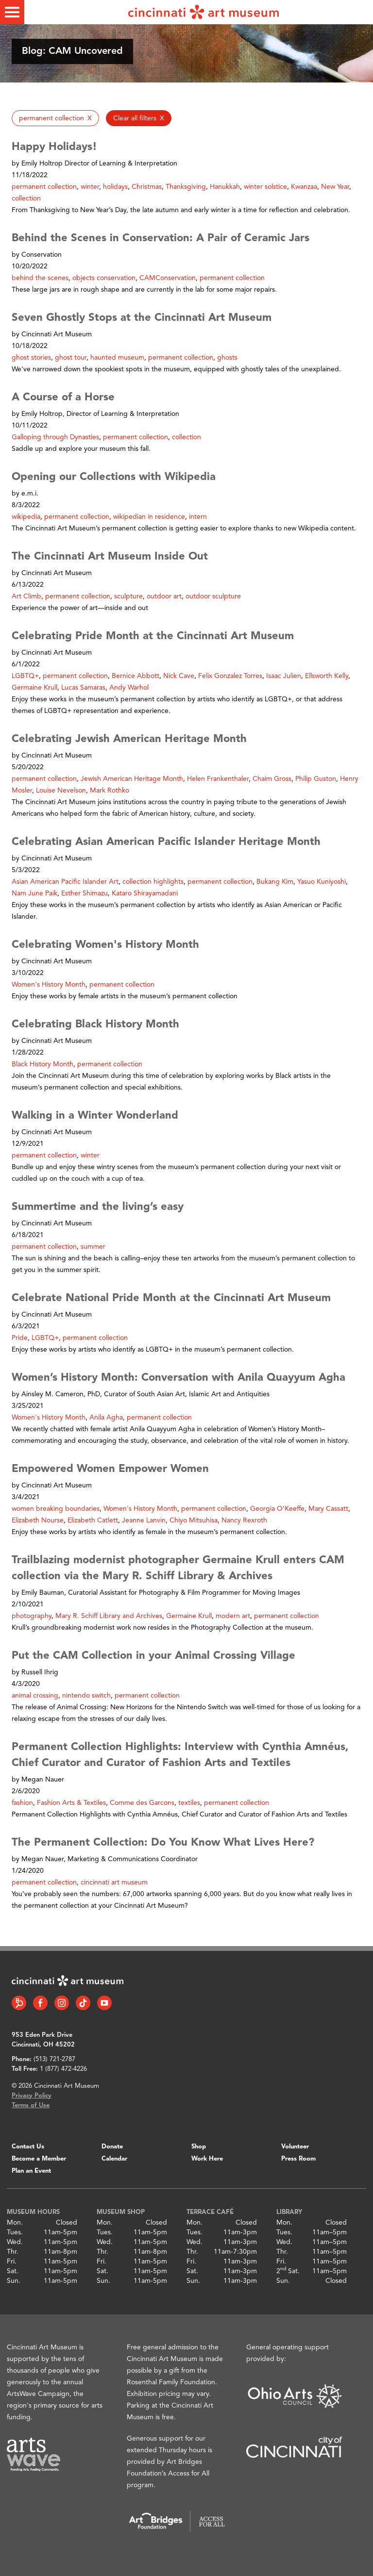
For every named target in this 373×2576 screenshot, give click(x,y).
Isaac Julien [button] (283, 676)
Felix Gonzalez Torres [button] (230, 676)
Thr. (12, 2251)
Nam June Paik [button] (34, 893)
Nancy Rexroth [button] (244, 1520)
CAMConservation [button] (167, 278)
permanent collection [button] (44, 186)
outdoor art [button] (164, 596)
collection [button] (26, 198)
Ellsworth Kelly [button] (326, 676)
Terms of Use (31, 2105)
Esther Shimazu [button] (84, 893)
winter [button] (90, 186)
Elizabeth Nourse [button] (38, 1520)
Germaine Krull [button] (34, 687)
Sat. (12, 2271)
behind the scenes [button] (40, 278)
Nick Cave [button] (178, 676)
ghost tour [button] (70, 357)
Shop (198, 2147)
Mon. (15, 2222)
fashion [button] (22, 1803)
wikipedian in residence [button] (149, 516)
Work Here (207, 2159)
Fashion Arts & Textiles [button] (71, 1803)
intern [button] (198, 516)
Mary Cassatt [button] (328, 1508)
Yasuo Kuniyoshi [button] (321, 881)
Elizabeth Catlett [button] (93, 1520)
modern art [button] (233, 1616)
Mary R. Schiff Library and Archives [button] (108, 1616)
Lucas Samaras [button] (83, 687)
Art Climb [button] (26, 596)
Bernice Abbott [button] (135, 676)
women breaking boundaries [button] (56, 1508)
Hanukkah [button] (225, 186)
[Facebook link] (40, 2003)
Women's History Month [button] (48, 984)
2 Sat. (288, 2271)
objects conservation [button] (104, 278)
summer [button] (93, 1246)
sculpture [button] (128, 596)
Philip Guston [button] (315, 779)
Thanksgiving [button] (186, 186)
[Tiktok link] (83, 2003)
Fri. (12, 2261)
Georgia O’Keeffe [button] (277, 1508)
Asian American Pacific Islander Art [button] (65, 881)
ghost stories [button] (31, 357)
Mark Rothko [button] (109, 790)
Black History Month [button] (42, 1064)
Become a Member (39, 2159)
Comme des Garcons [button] (142, 1803)
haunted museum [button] (117, 357)
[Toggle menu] (12, 12)
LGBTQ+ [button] (25, 676)
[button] (55, 118)
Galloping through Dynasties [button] (55, 437)
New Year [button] (335, 186)
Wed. (15, 2242)
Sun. (13, 2281)
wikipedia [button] (26, 516)
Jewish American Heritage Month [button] (132, 779)
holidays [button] (115, 186)
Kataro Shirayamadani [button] (145, 893)
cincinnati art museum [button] (114, 1882)
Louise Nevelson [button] (61, 790)
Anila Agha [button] (106, 1417)
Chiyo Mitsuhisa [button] (194, 1520)
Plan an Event (31, 2171)
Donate (112, 2147)
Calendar (114, 2159)
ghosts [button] (227, 357)
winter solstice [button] (265, 186)
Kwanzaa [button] (304, 186)
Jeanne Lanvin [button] (144, 1520)
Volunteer (295, 2147)
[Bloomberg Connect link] (19, 2003)
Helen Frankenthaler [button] (218, 779)
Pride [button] (20, 1338)
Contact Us (28, 2147)
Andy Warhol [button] (129, 687)
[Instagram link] (61, 2003)
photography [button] (31, 1616)
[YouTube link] (104, 2003)
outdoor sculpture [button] (213, 596)
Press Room (298, 2159)
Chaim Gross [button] (272, 779)
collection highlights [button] (153, 881)
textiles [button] (189, 1803)
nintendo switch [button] (86, 1695)
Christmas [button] (147, 186)
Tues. (15, 2232)
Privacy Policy (31, 2096)
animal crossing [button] (35, 1695)
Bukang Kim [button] (274, 881)
